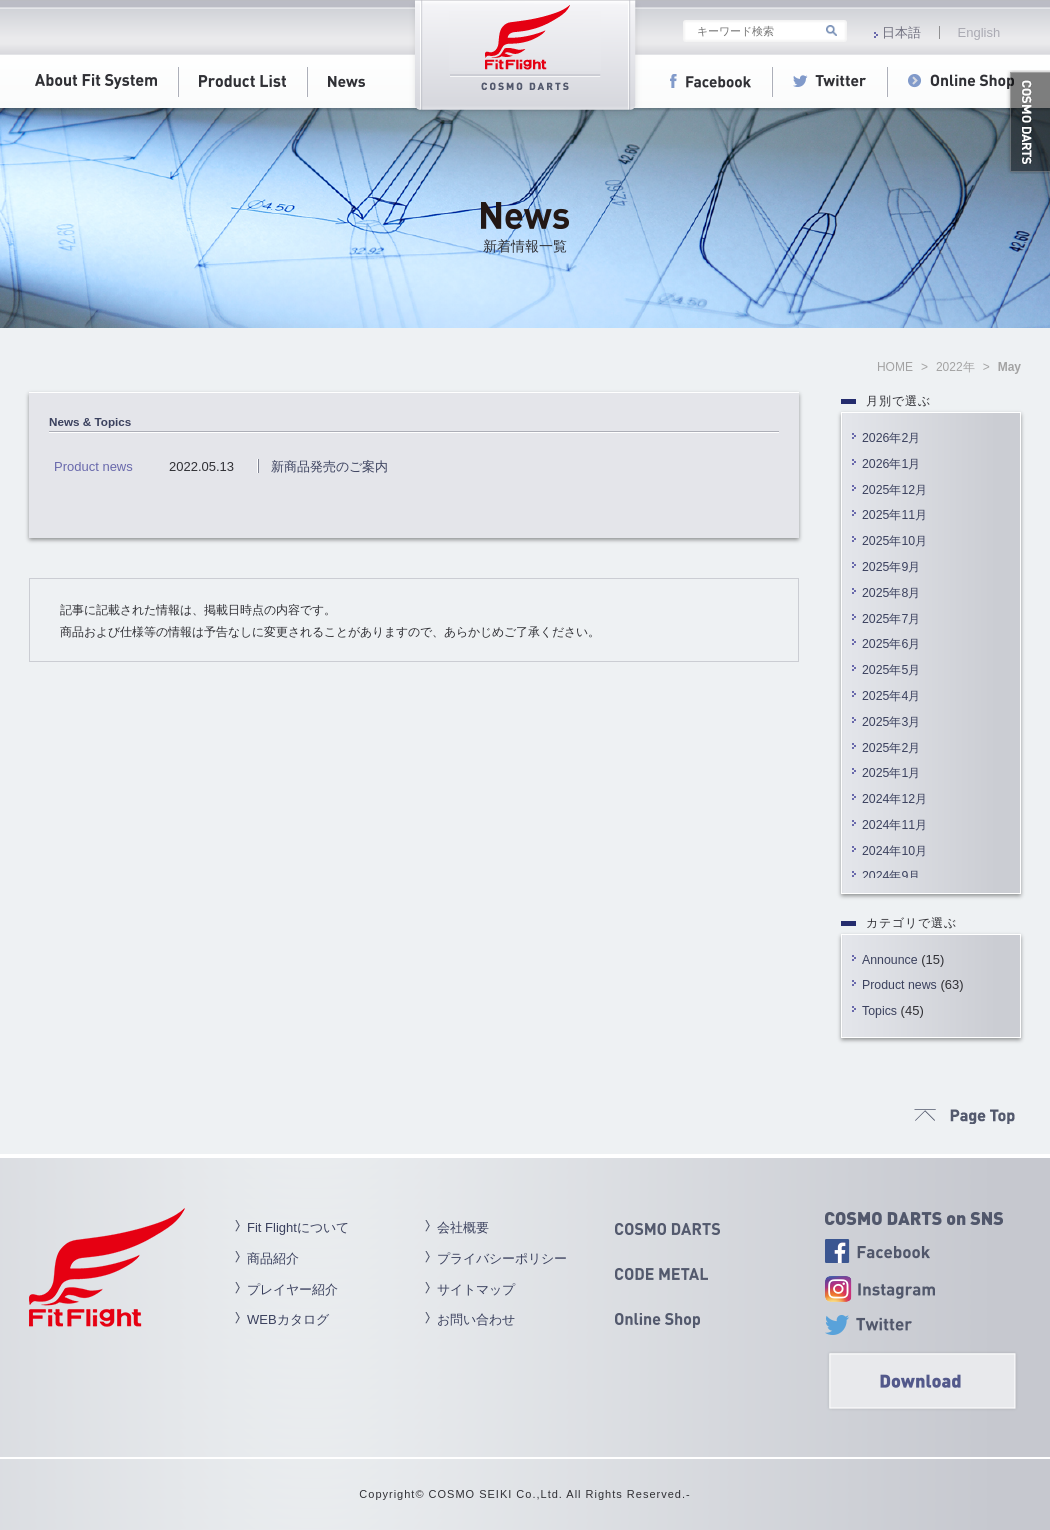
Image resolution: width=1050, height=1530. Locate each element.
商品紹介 (273, 1258)
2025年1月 (891, 773)
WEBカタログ (288, 1319)
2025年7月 (891, 619)
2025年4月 (891, 696)
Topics (879, 1011)
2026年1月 (891, 464)
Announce (890, 960)
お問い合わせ (476, 1319)
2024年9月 (891, 876)
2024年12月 (894, 799)
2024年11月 (894, 825)
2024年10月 (894, 851)
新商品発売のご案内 (329, 466)
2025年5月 (891, 670)
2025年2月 (891, 748)
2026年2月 (891, 438)
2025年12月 (894, 490)
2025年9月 (891, 567)
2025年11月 (894, 515)
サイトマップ (476, 1289)
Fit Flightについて (298, 1227)
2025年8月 (891, 593)
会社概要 (463, 1227)
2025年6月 (891, 644)
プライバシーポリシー (502, 1258)
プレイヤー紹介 (292, 1289)
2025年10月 (894, 541)
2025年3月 (891, 722)
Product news (899, 985)
